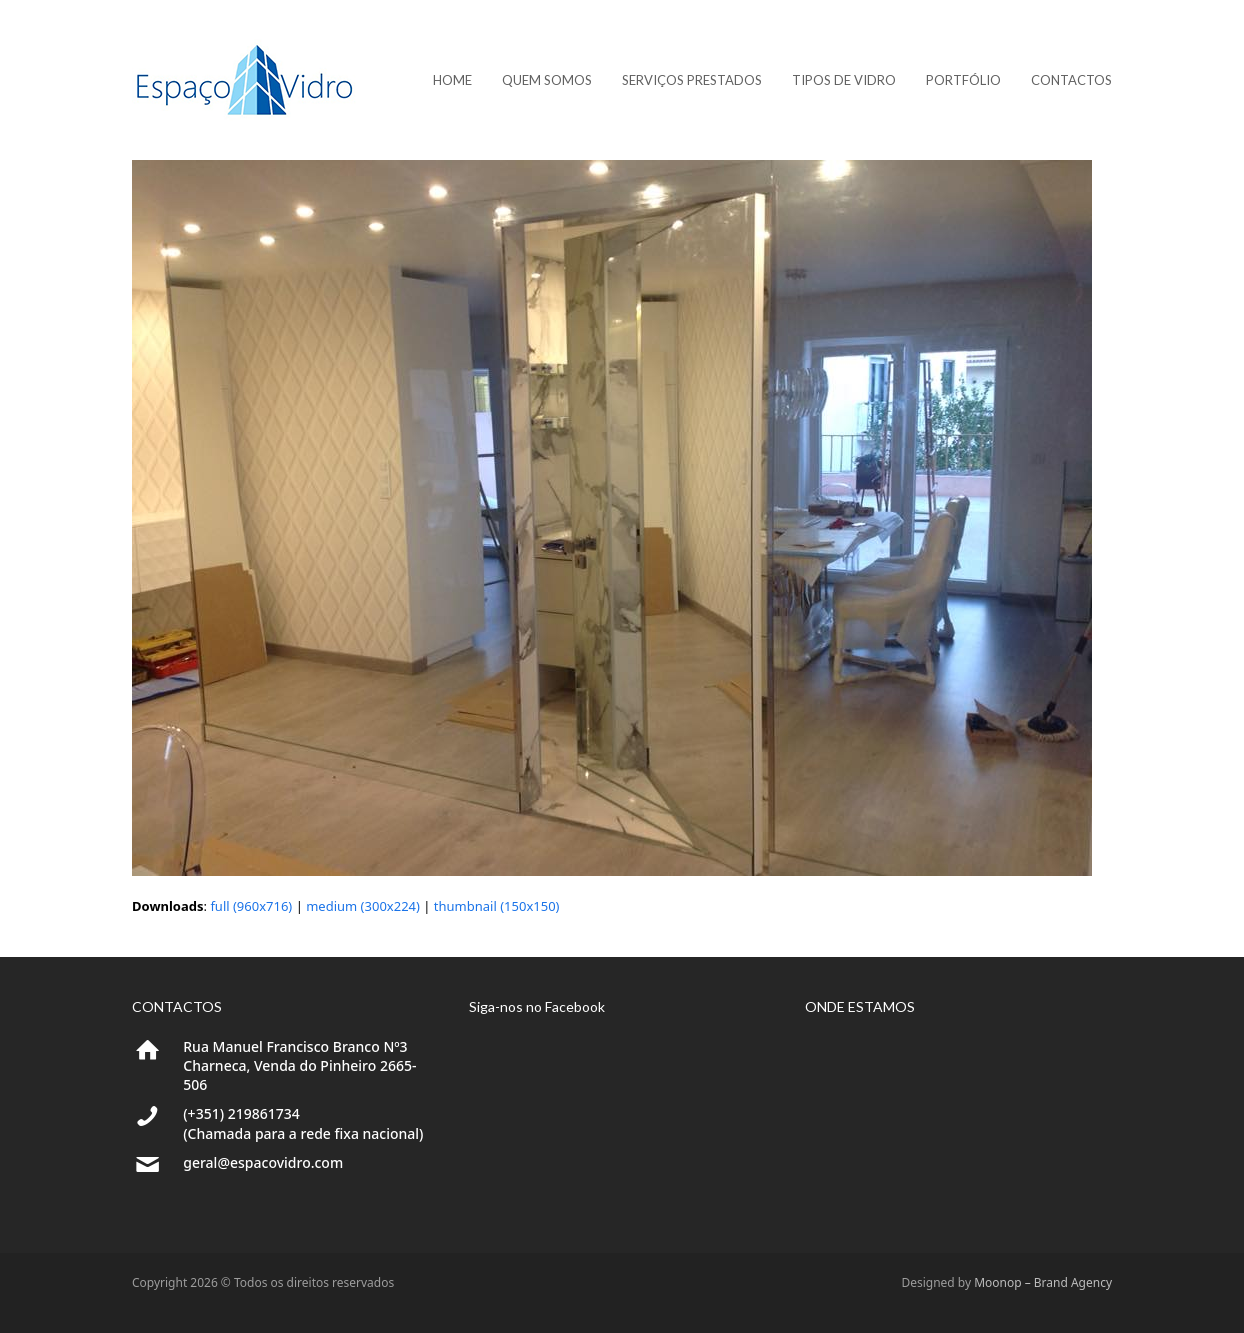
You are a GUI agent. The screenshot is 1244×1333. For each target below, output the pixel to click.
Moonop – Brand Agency (1043, 1282)
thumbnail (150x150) (497, 906)
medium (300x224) (363, 906)
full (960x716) (251, 906)
